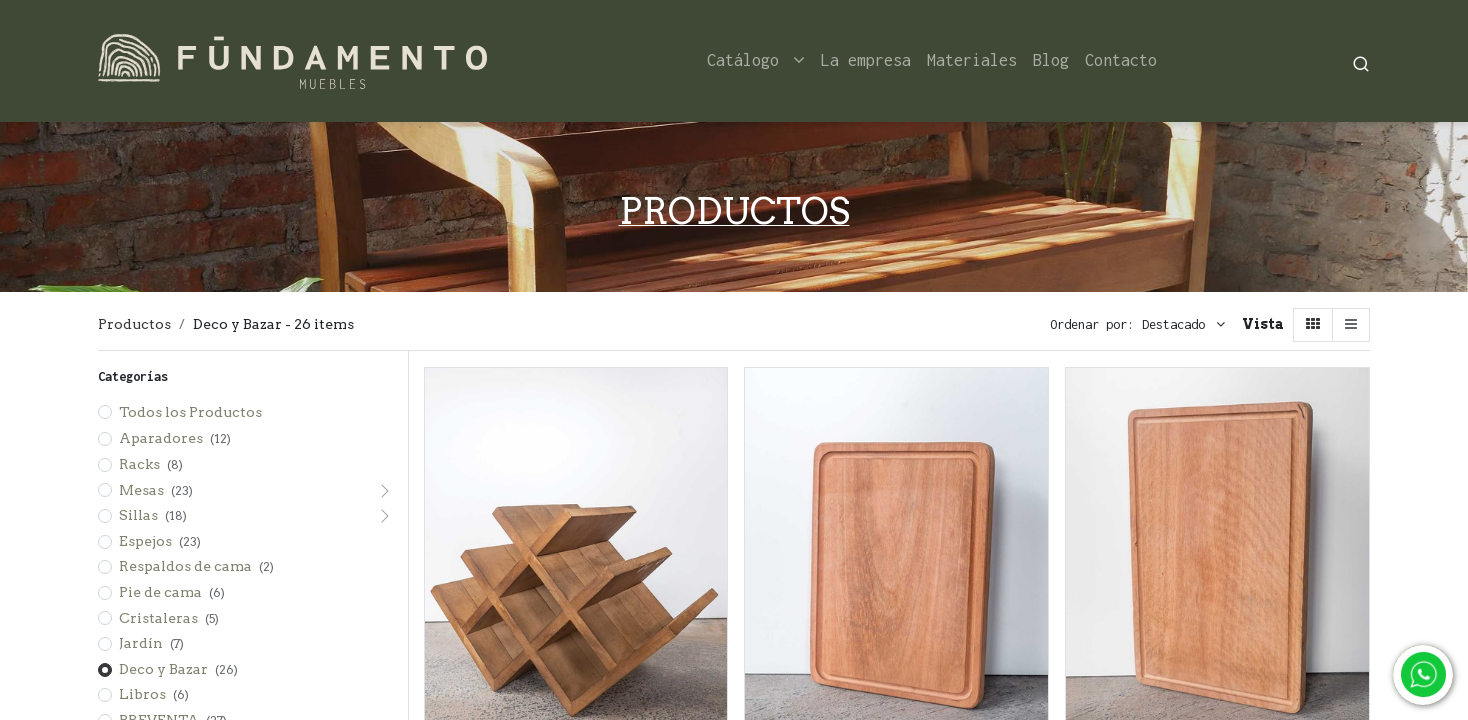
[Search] (1361, 61)
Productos (134, 324)
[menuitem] (866, 60)
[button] (1183, 325)
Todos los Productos (190, 412)
